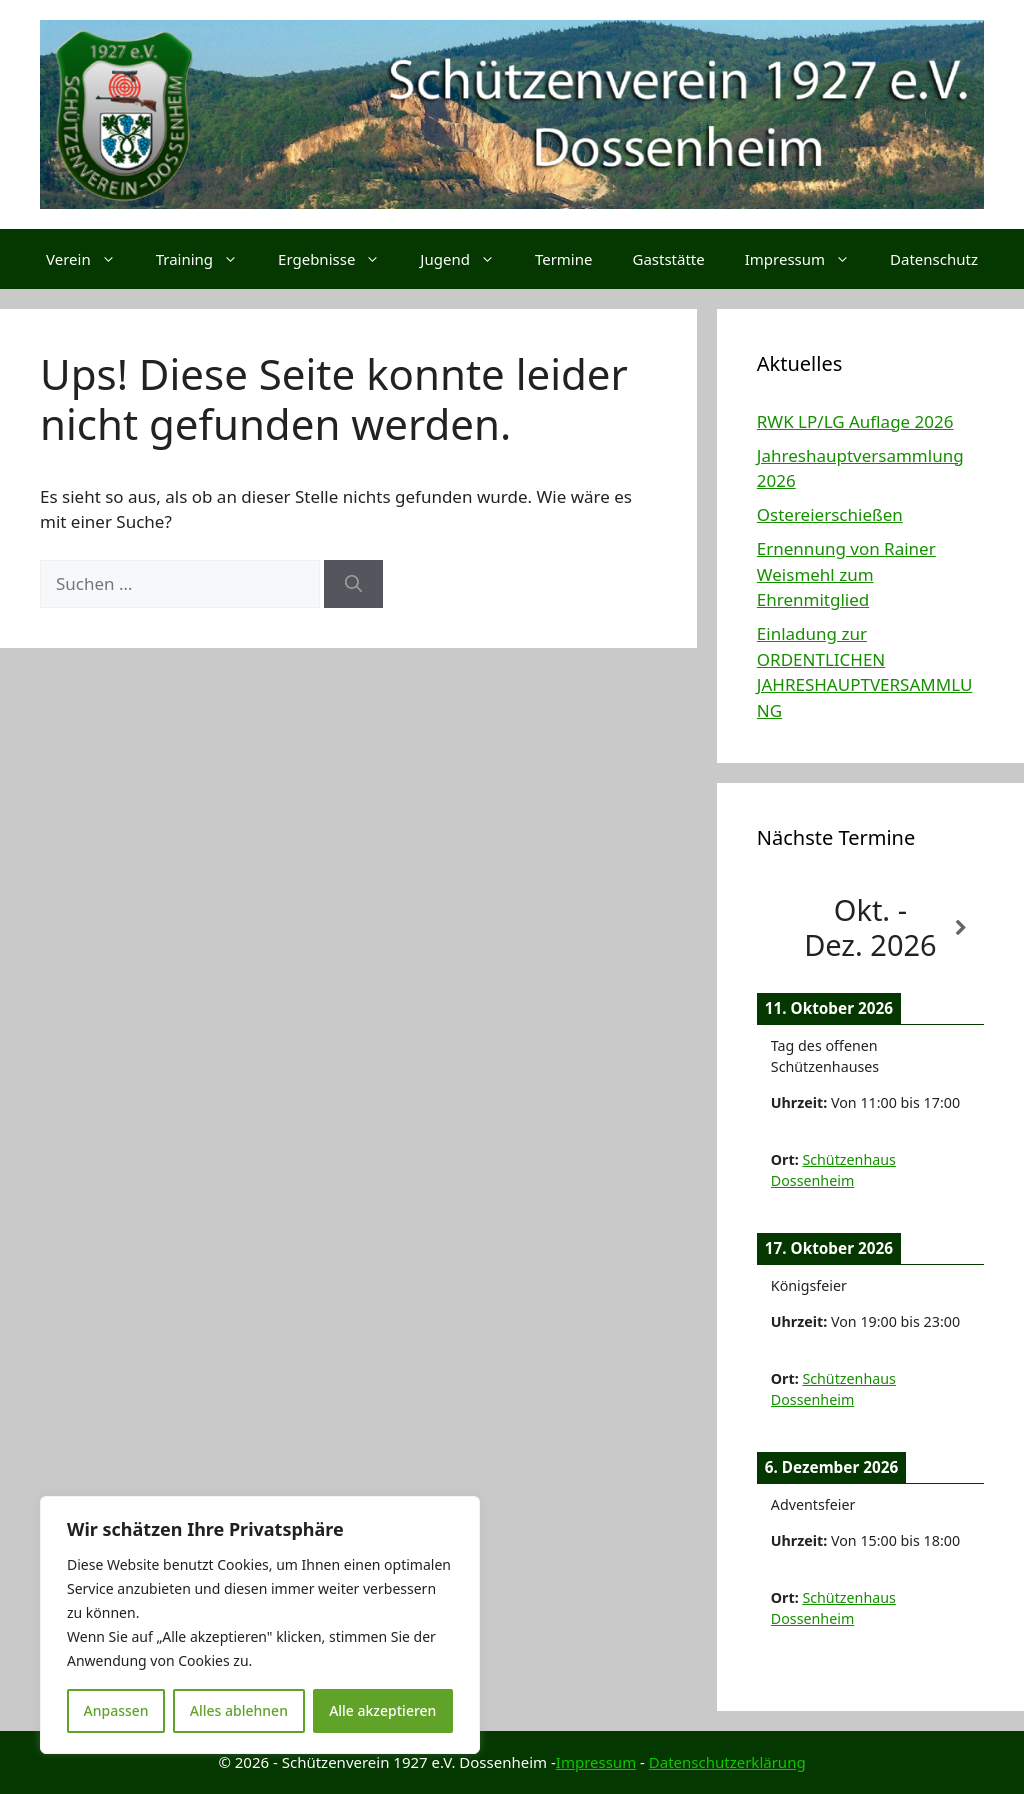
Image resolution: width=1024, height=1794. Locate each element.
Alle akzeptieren (382, 1710)
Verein (91, 259)
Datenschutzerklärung (727, 1762)
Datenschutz (934, 259)
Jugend (467, 259)
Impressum (807, 259)
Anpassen (116, 1710)
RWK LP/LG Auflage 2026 (855, 421)
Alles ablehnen (239, 1710)
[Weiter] (961, 928)
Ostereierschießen (830, 514)
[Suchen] (353, 584)
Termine (564, 259)
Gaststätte (668, 259)
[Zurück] (779, 928)
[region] (260, 1625)
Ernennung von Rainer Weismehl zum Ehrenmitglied (846, 574)
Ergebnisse (339, 259)
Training (207, 259)
